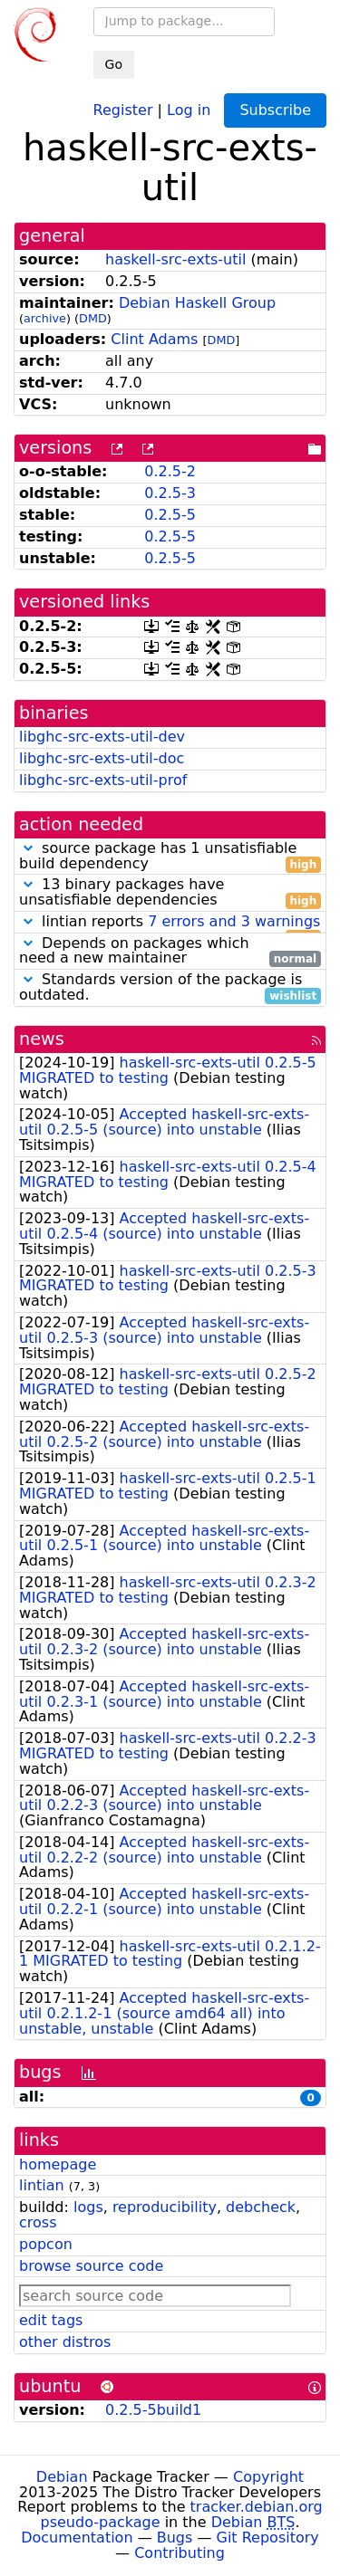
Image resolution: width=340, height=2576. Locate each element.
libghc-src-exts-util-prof (103, 780)
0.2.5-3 (170, 493)
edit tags (51, 2320)
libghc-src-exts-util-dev (102, 736)
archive (45, 318)
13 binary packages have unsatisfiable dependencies (170, 892)
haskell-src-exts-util (175, 259)
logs (88, 2207)
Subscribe (275, 110)
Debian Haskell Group (197, 302)
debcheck (261, 2207)
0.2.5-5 (170, 514)
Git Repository (268, 2537)
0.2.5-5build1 (153, 2409)
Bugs (175, 2537)
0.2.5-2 (170, 471)
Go (113, 64)
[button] (28, 848)
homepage (57, 2164)
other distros (65, 2342)
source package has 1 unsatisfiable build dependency (170, 856)
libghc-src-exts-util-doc (101, 758)
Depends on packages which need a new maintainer (170, 951)
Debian (62, 2476)
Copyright (268, 2476)
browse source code (91, 2265)
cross (37, 2222)
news (41, 1039)
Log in (188, 109)
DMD (93, 318)
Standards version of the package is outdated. (170, 987)
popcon (46, 2244)
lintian (41, 2185)
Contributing (179, 2553)
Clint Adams (154, 339)
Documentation (76, 2537)
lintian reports (170, 922)
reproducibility (164, 2207)
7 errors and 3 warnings (234, 921)
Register (123, 109)
